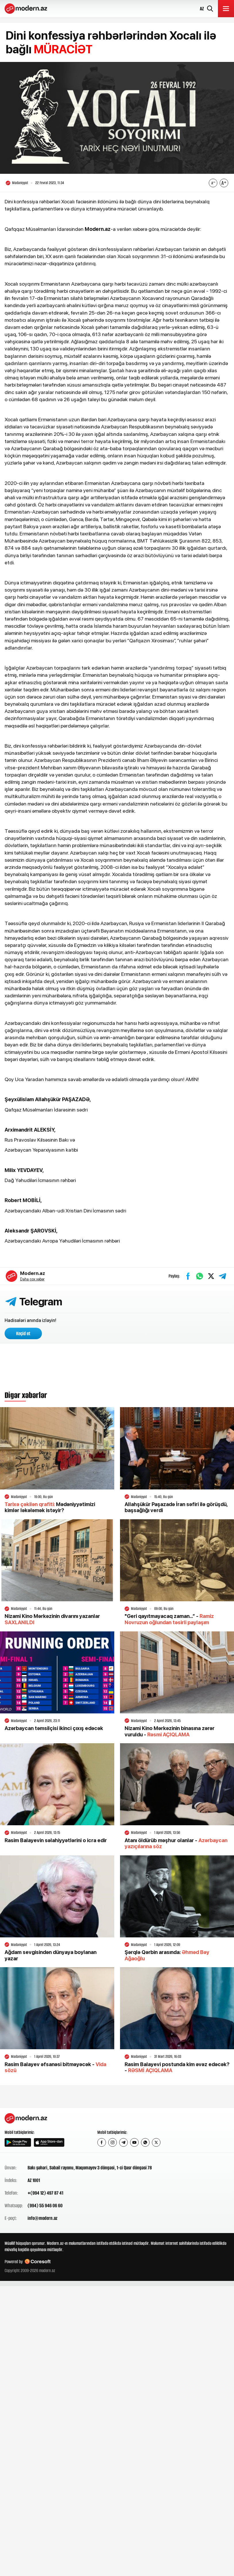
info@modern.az (42, 2218)
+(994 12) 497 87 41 (45, 2192)
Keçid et (23, 1333)
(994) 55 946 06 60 (45, 2205)
